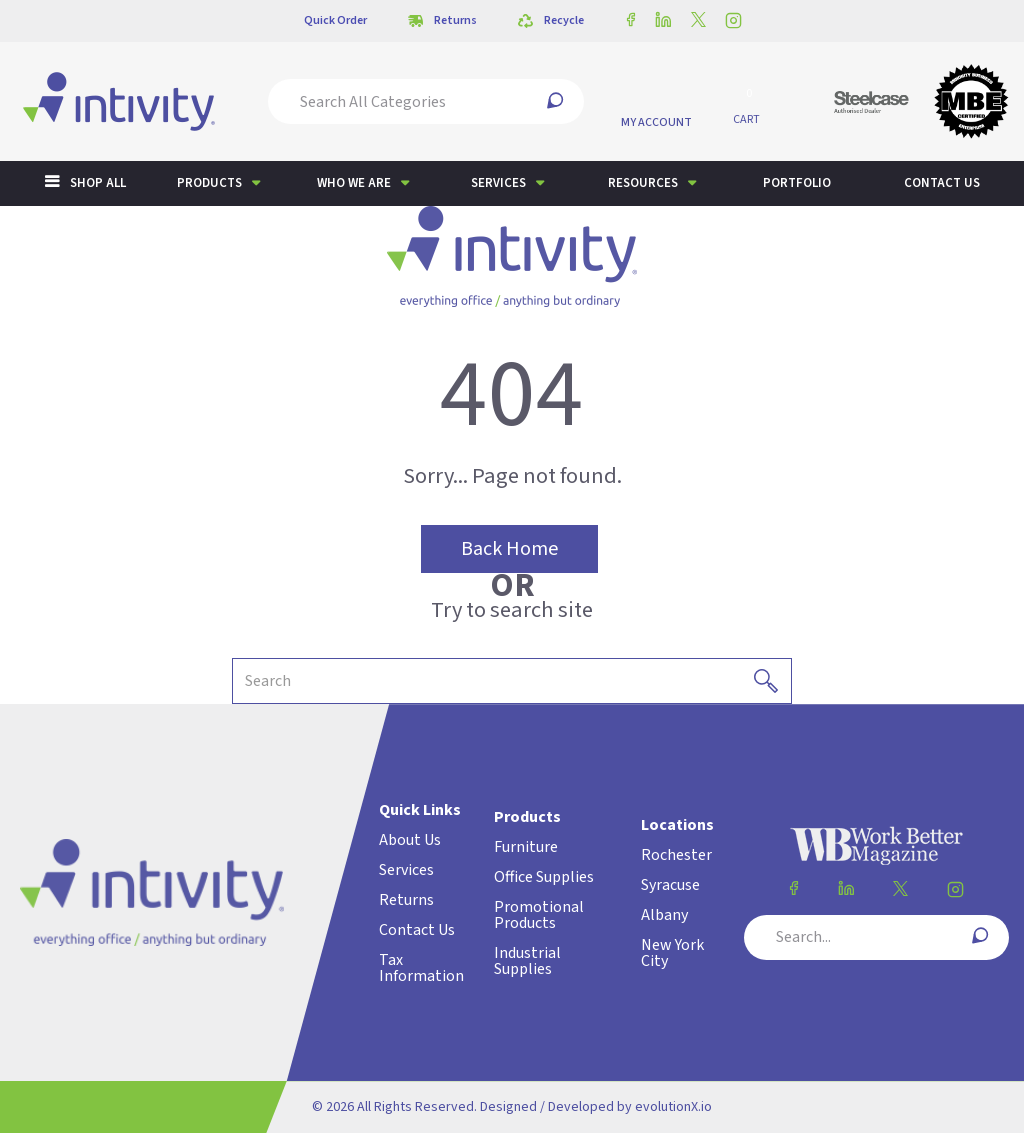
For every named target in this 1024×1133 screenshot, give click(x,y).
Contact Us (417, 930)
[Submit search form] (555, 101)
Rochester (676, 855)
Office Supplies (544, 877)
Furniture (526, 847)
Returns (406, 900)
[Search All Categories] (426, 101)
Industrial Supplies (527, 961)
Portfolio (797, 183)
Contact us (942, 183)
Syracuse (670, 885)
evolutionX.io (673, 1107)
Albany (664, 915)
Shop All (98, 183)
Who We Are (354, 183)
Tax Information (421, 968)
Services (498, 183)
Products (209, 183)
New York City (672, 953)
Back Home (509, 549)
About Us (410, 840)
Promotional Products (539, 915)
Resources (643, 183)
